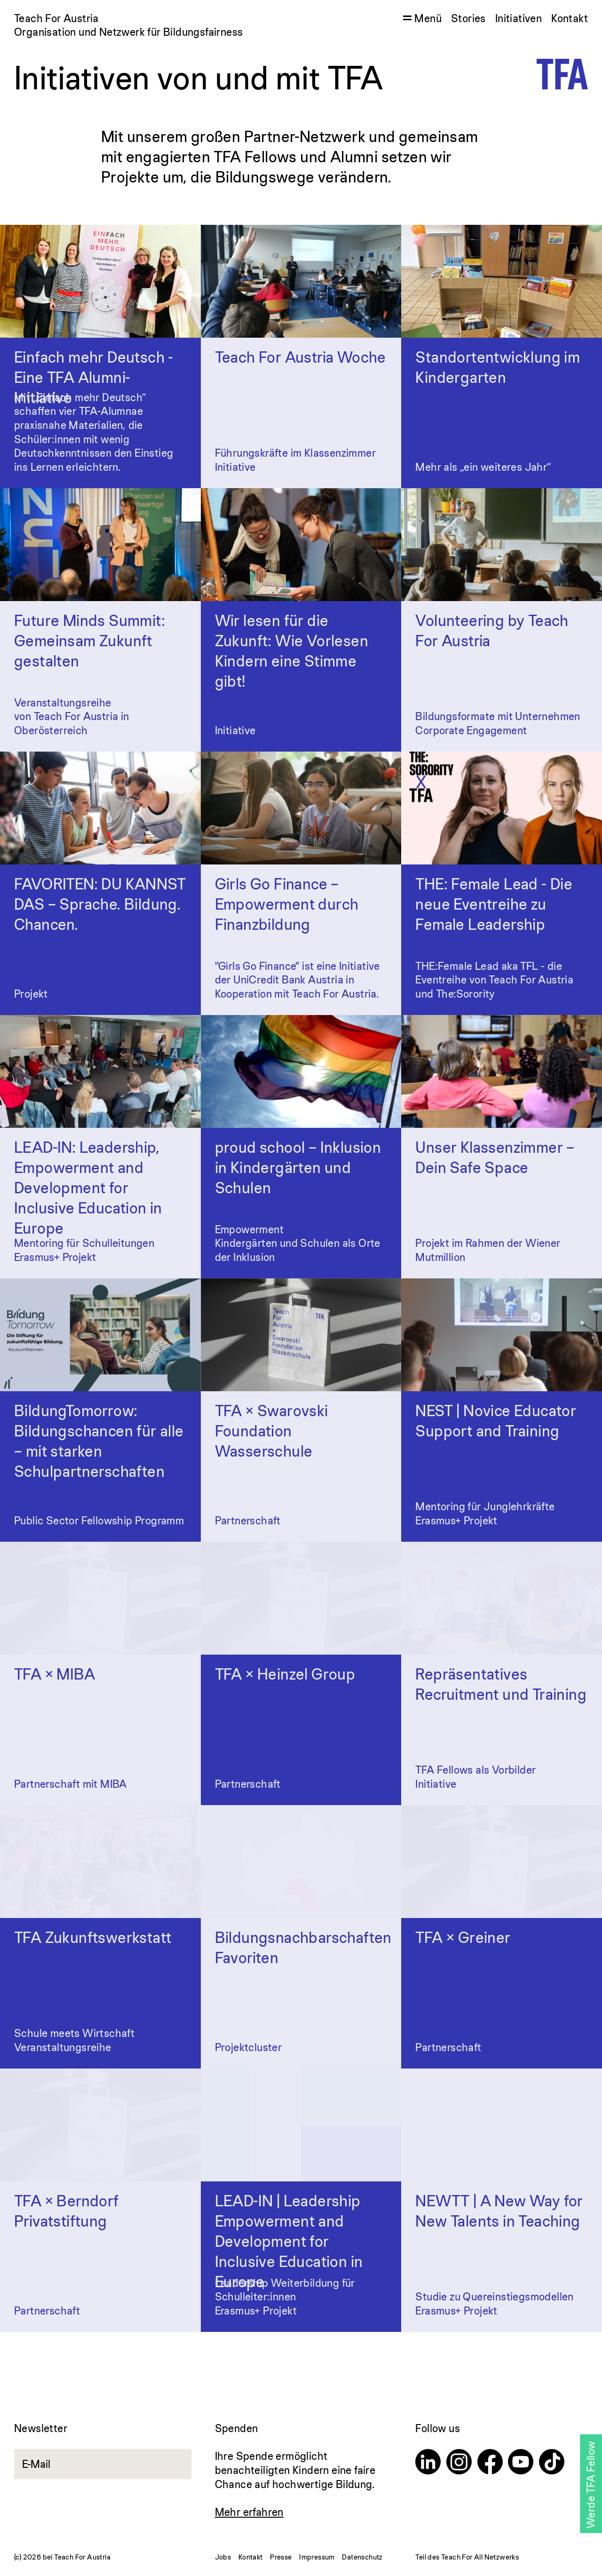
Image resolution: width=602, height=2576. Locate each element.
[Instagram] (459, 2463)
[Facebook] (490, 2463)
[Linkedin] (428, 2463)
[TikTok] (551, 2463)
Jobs (223, 2557)
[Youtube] (520, 2463)
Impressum (317, 2557)
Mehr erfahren (249, 2512)
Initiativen (518, 18)
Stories (468, 18)
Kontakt (569, 18)
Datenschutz (362, 2557)
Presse (281, 2557)
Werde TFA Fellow (590, 2484)
